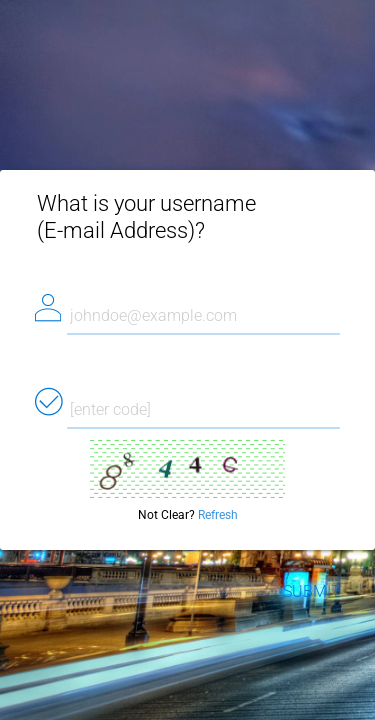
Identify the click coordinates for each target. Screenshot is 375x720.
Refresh (218, 515)
